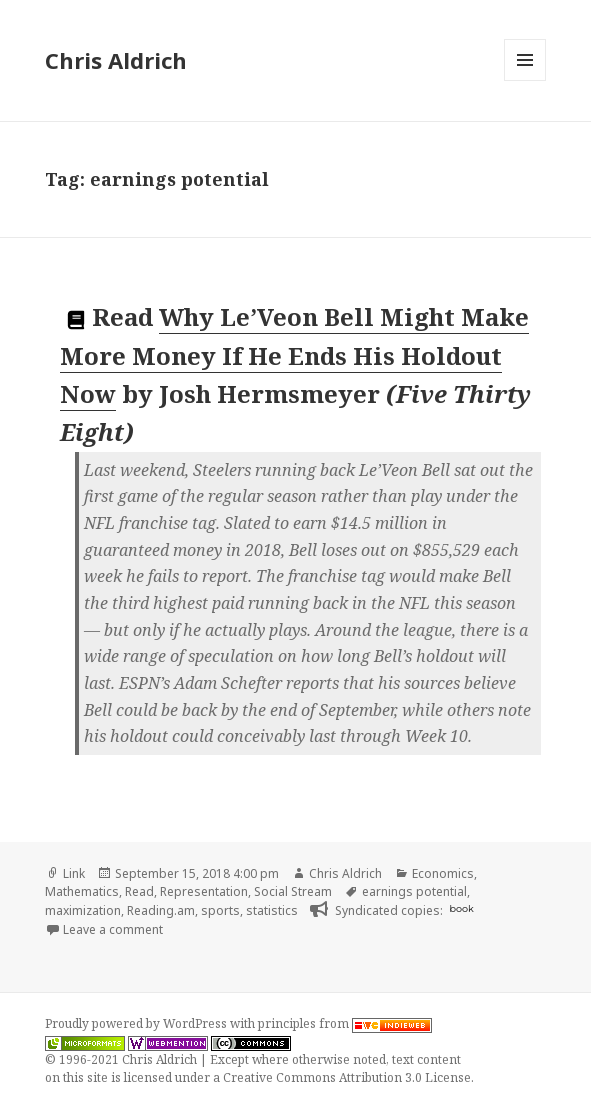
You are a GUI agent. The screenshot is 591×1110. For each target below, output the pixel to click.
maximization (83, 910)
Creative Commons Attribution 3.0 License (347, 1077)
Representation (204, 891)
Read (139, 891)
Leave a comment (113, 929)
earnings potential (414, 891)
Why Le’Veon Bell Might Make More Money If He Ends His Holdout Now (294, 355)
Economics (443, 873)
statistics (272, 910)
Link (74, 873)
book (461, 908)
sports (220, 910)
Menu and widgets (525, 80)
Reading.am (161, 910)
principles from (345, 1023)
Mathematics (82, 891)
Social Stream (293, 891)
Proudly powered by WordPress (137, 1023)
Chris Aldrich (116, 60)
